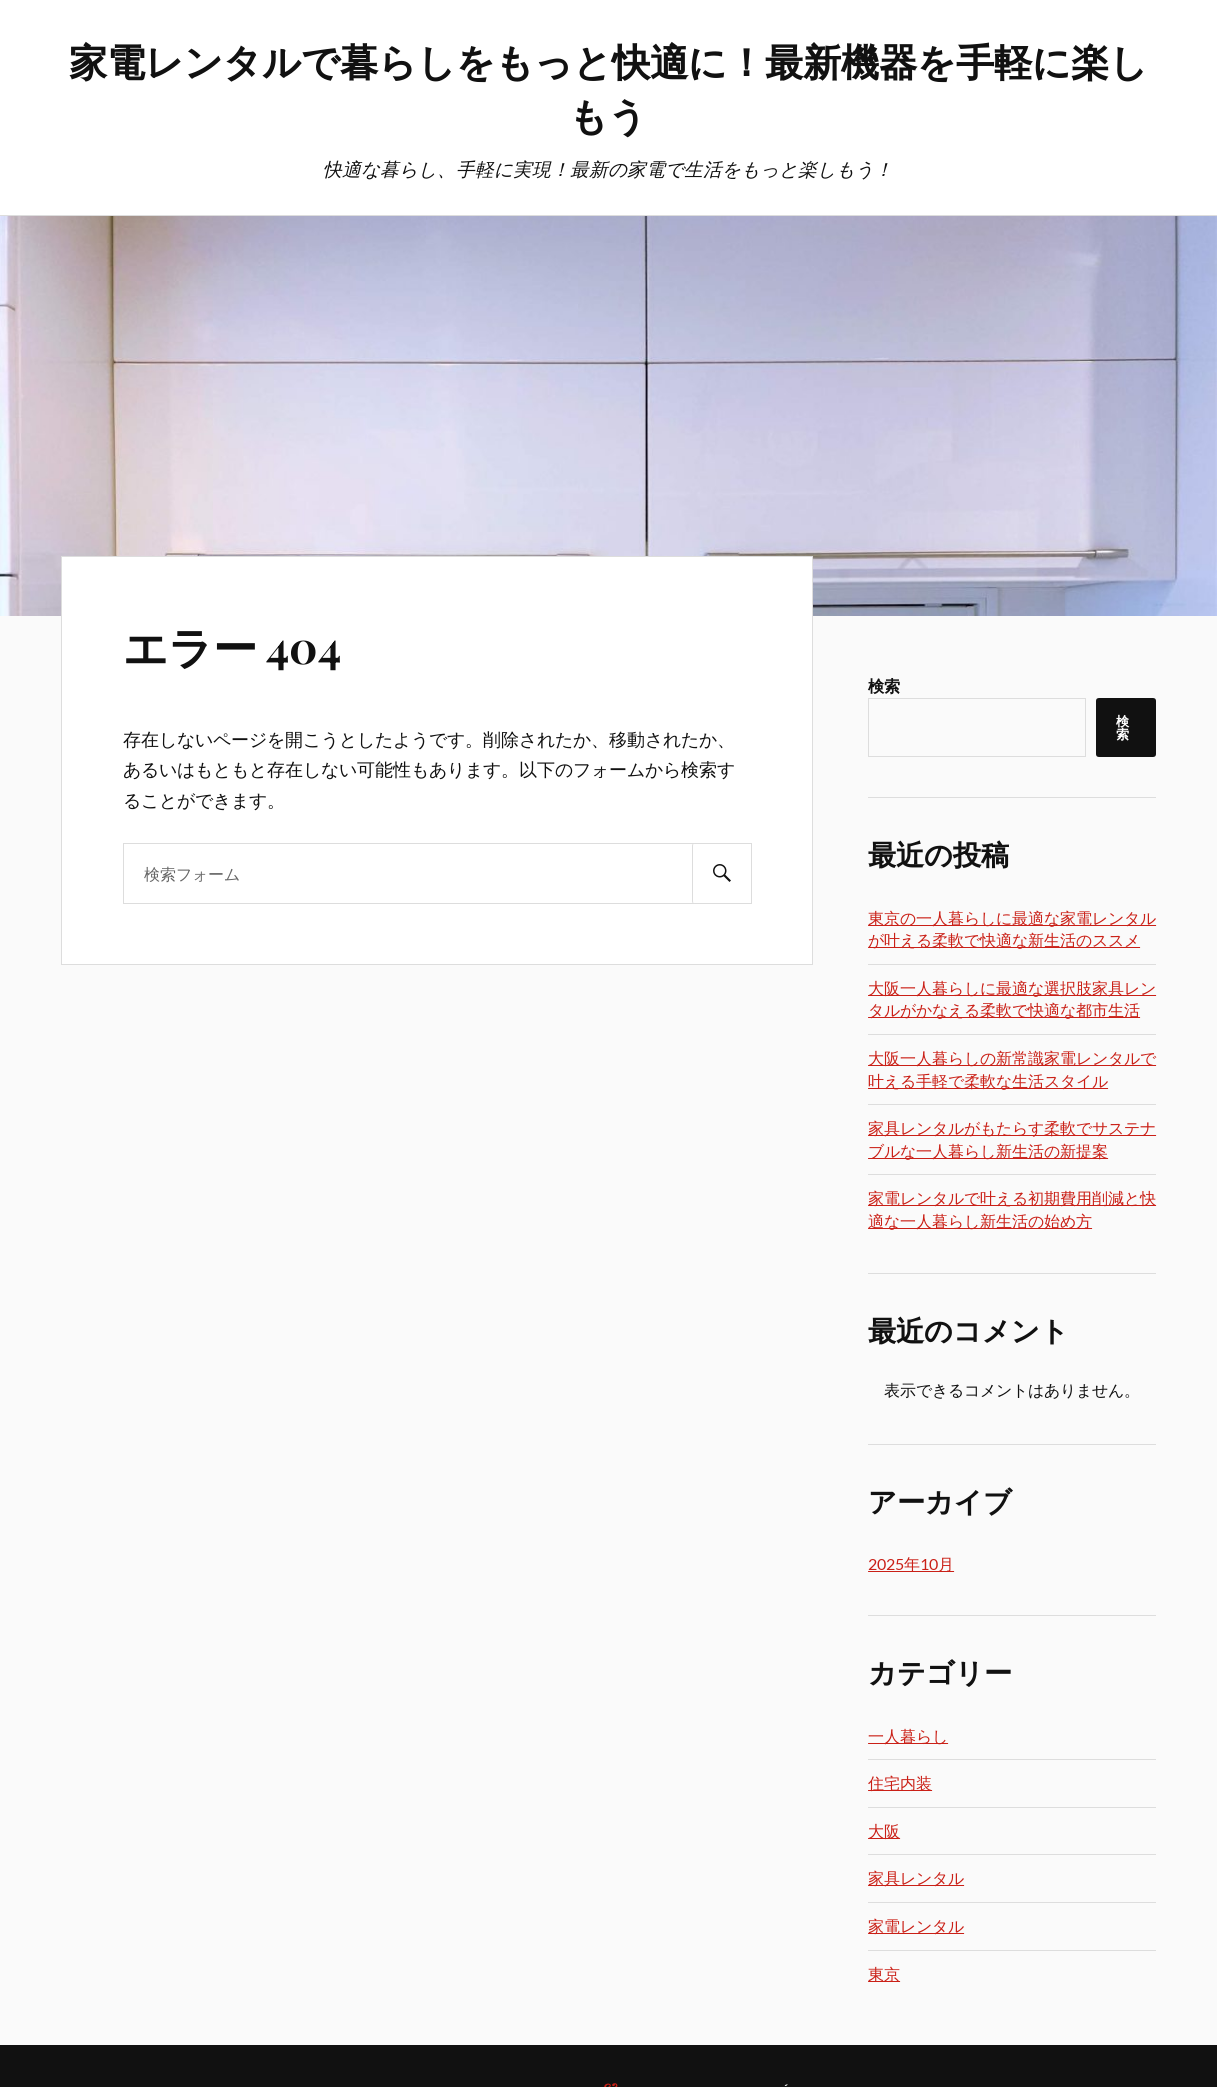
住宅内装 (900, 1782)
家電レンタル (916, 1925)
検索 (884, 685)
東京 (884, 1973)
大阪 (884, 1830)
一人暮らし (908, 1735)
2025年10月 (911, 1563)
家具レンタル (916, 1877)
